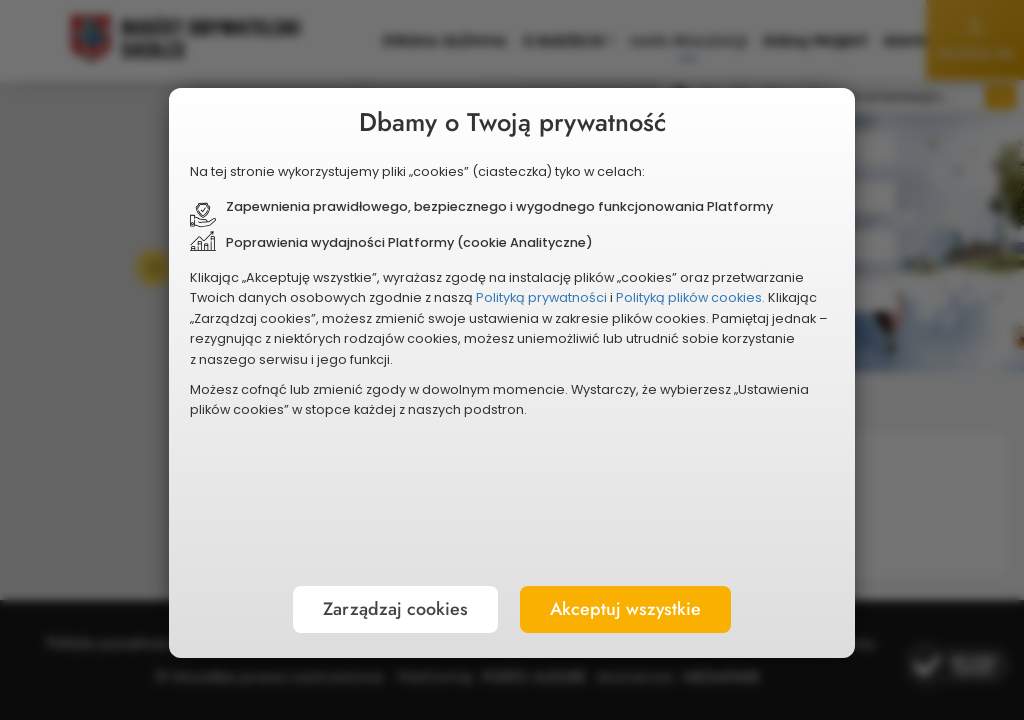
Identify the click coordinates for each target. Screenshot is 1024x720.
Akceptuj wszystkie (608, 531)
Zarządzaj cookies (411, 531)
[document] (512, 360)
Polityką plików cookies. (441, 364)
